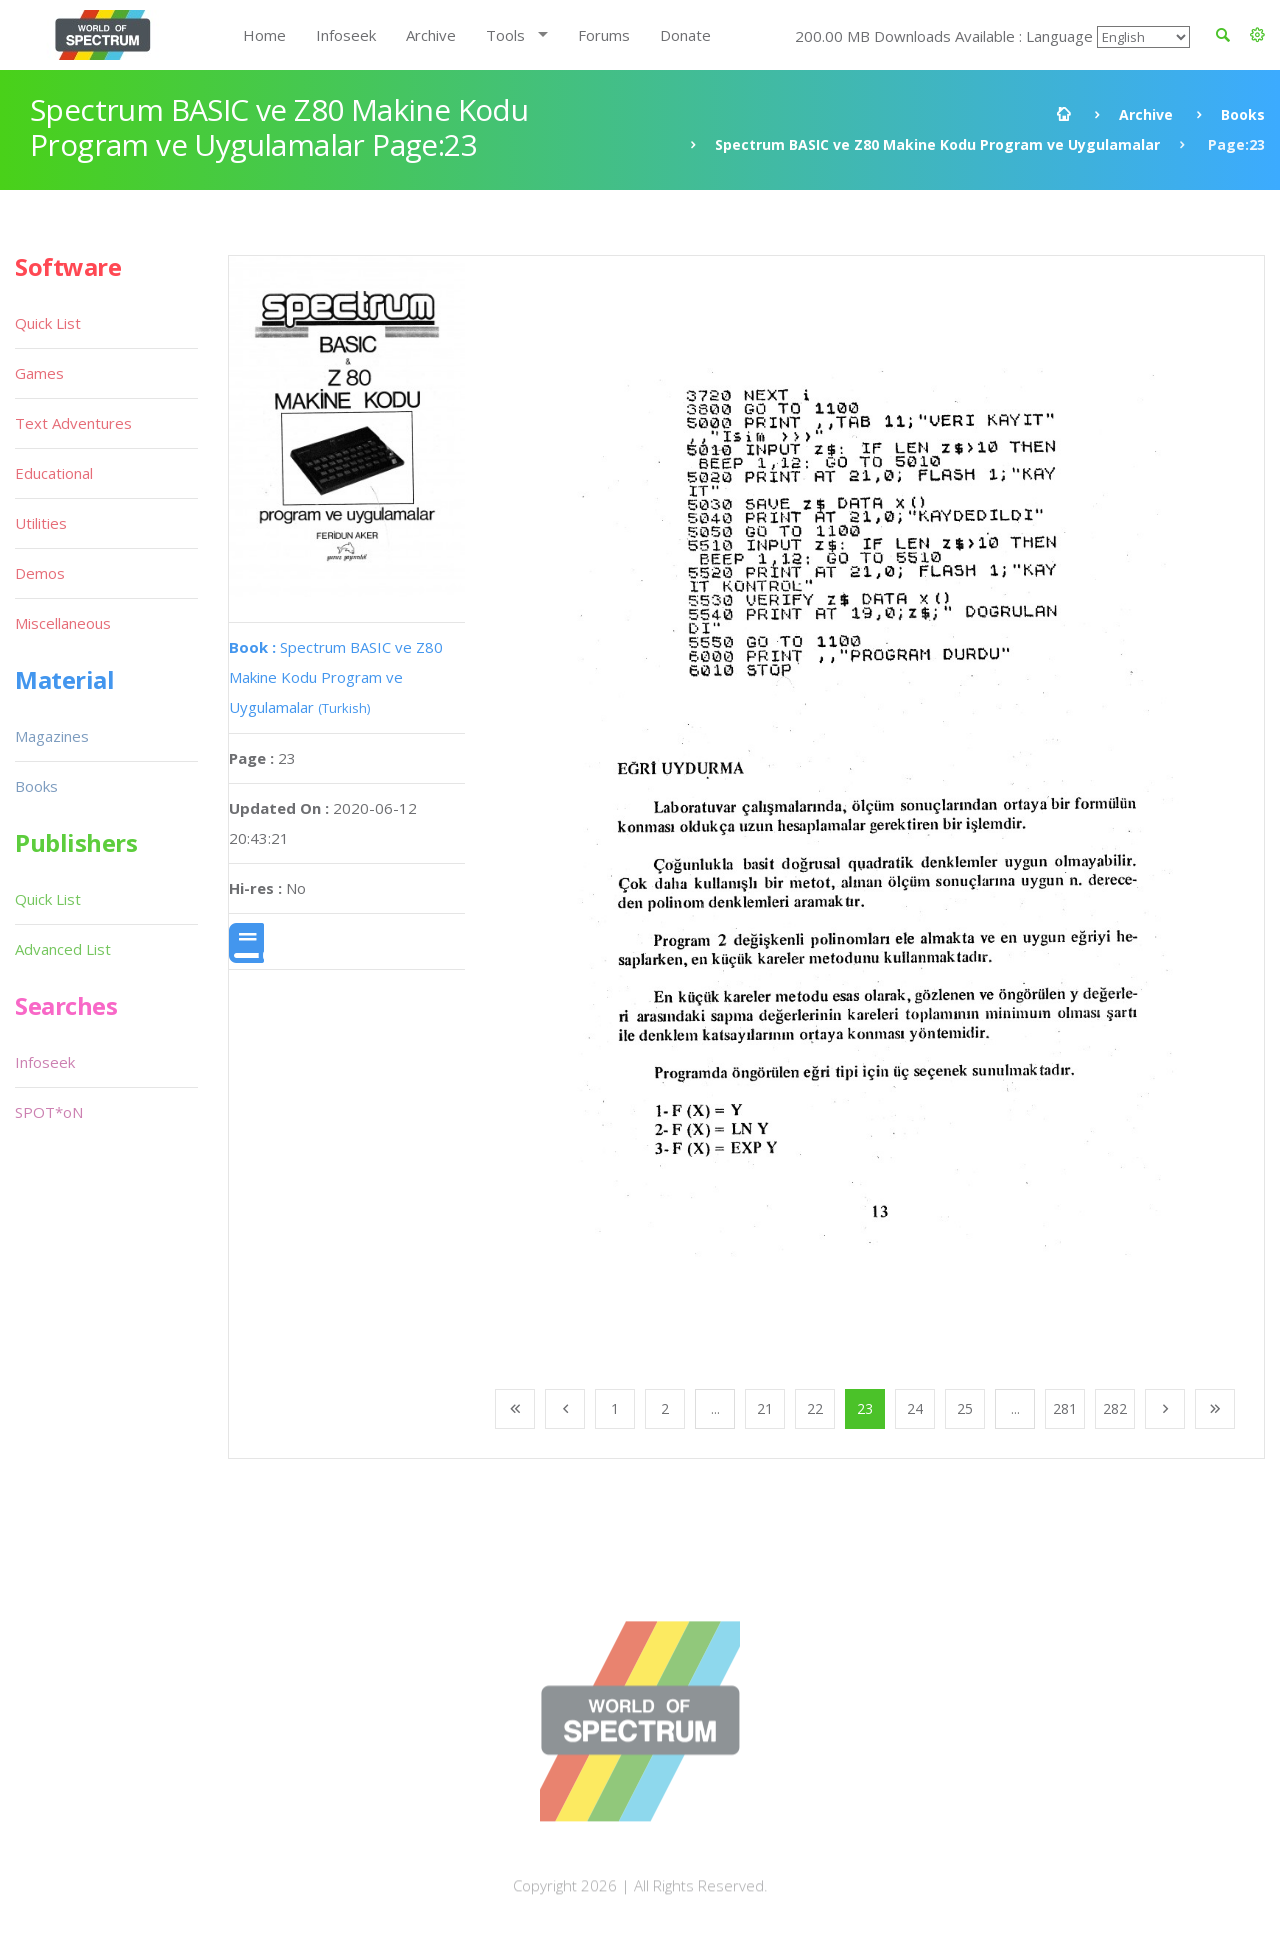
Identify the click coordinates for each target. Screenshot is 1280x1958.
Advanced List (63, 949)
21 (765, 1408)
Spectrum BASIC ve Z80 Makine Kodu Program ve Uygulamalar (937, 144)
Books (1243, 114)
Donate (685, 35)
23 (865, 1408)
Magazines (52, 736)
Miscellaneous (63, 623)
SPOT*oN (49, 1112)
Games (39, 373)
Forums (604, 35)
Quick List (48, 323)
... (715, 1408)
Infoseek (346, 35)
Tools (505, 35)
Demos (40, 573)
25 (965, 1408)
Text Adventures (73, 423)
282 (1115, 1408)
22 (815, 1408)
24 (915, 1408)
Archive (431, 35)
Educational (54, 473)
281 (1065, 1408)
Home (264, 35)
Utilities (41, 523)
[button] (1257, 35)
